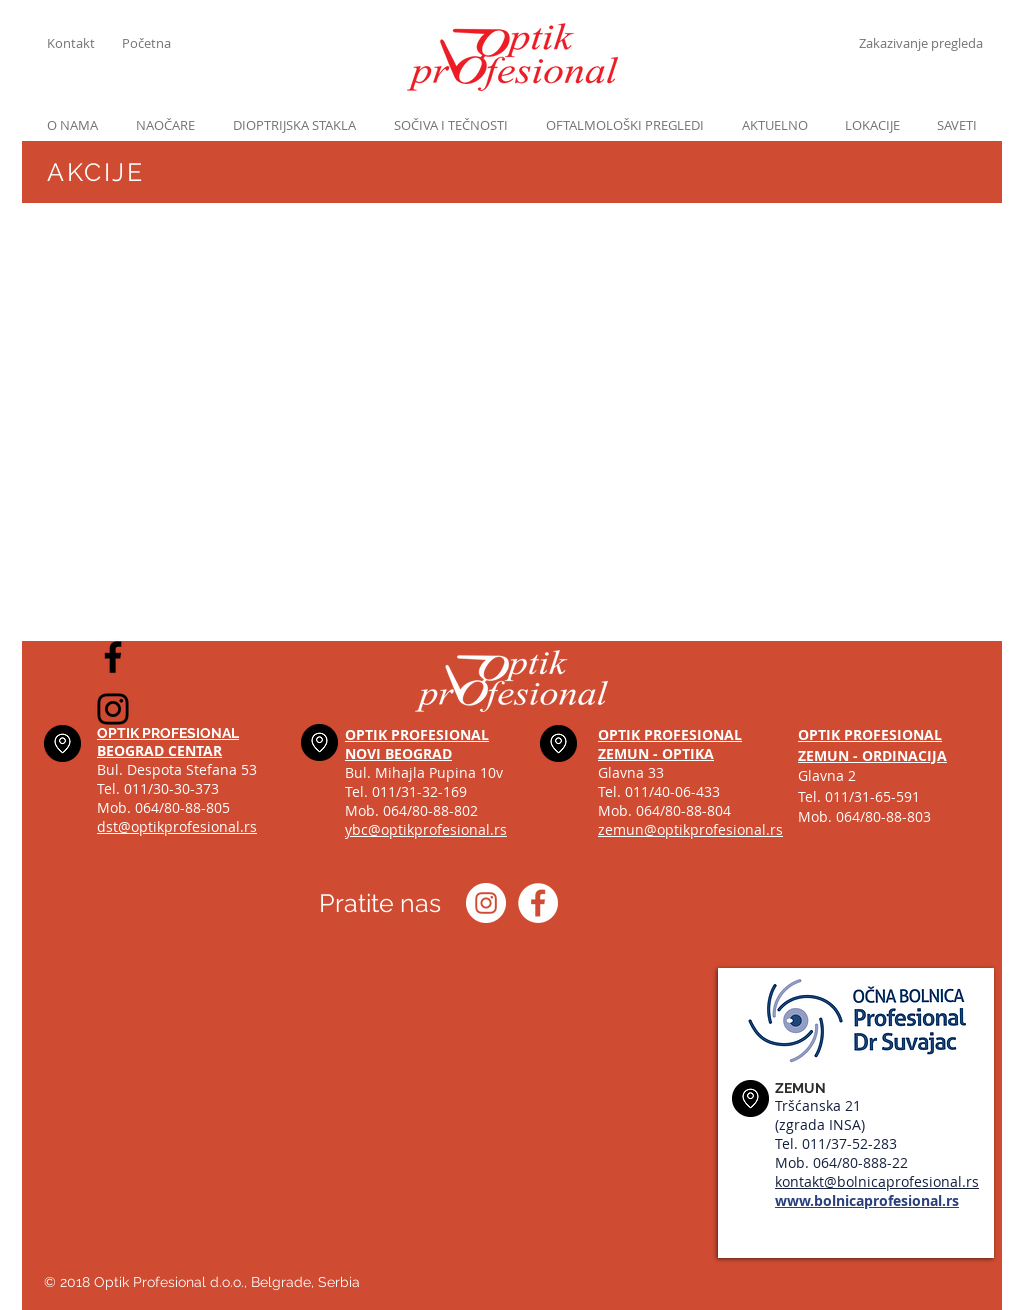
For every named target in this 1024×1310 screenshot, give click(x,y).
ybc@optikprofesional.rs (426, 829)
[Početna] (159, 43)
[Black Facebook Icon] (113, 657)
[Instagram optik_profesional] (486, 903)
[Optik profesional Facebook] (538, 903)
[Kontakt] (84, 43)
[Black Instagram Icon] (113, 709)
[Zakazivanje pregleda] (920, 43)
